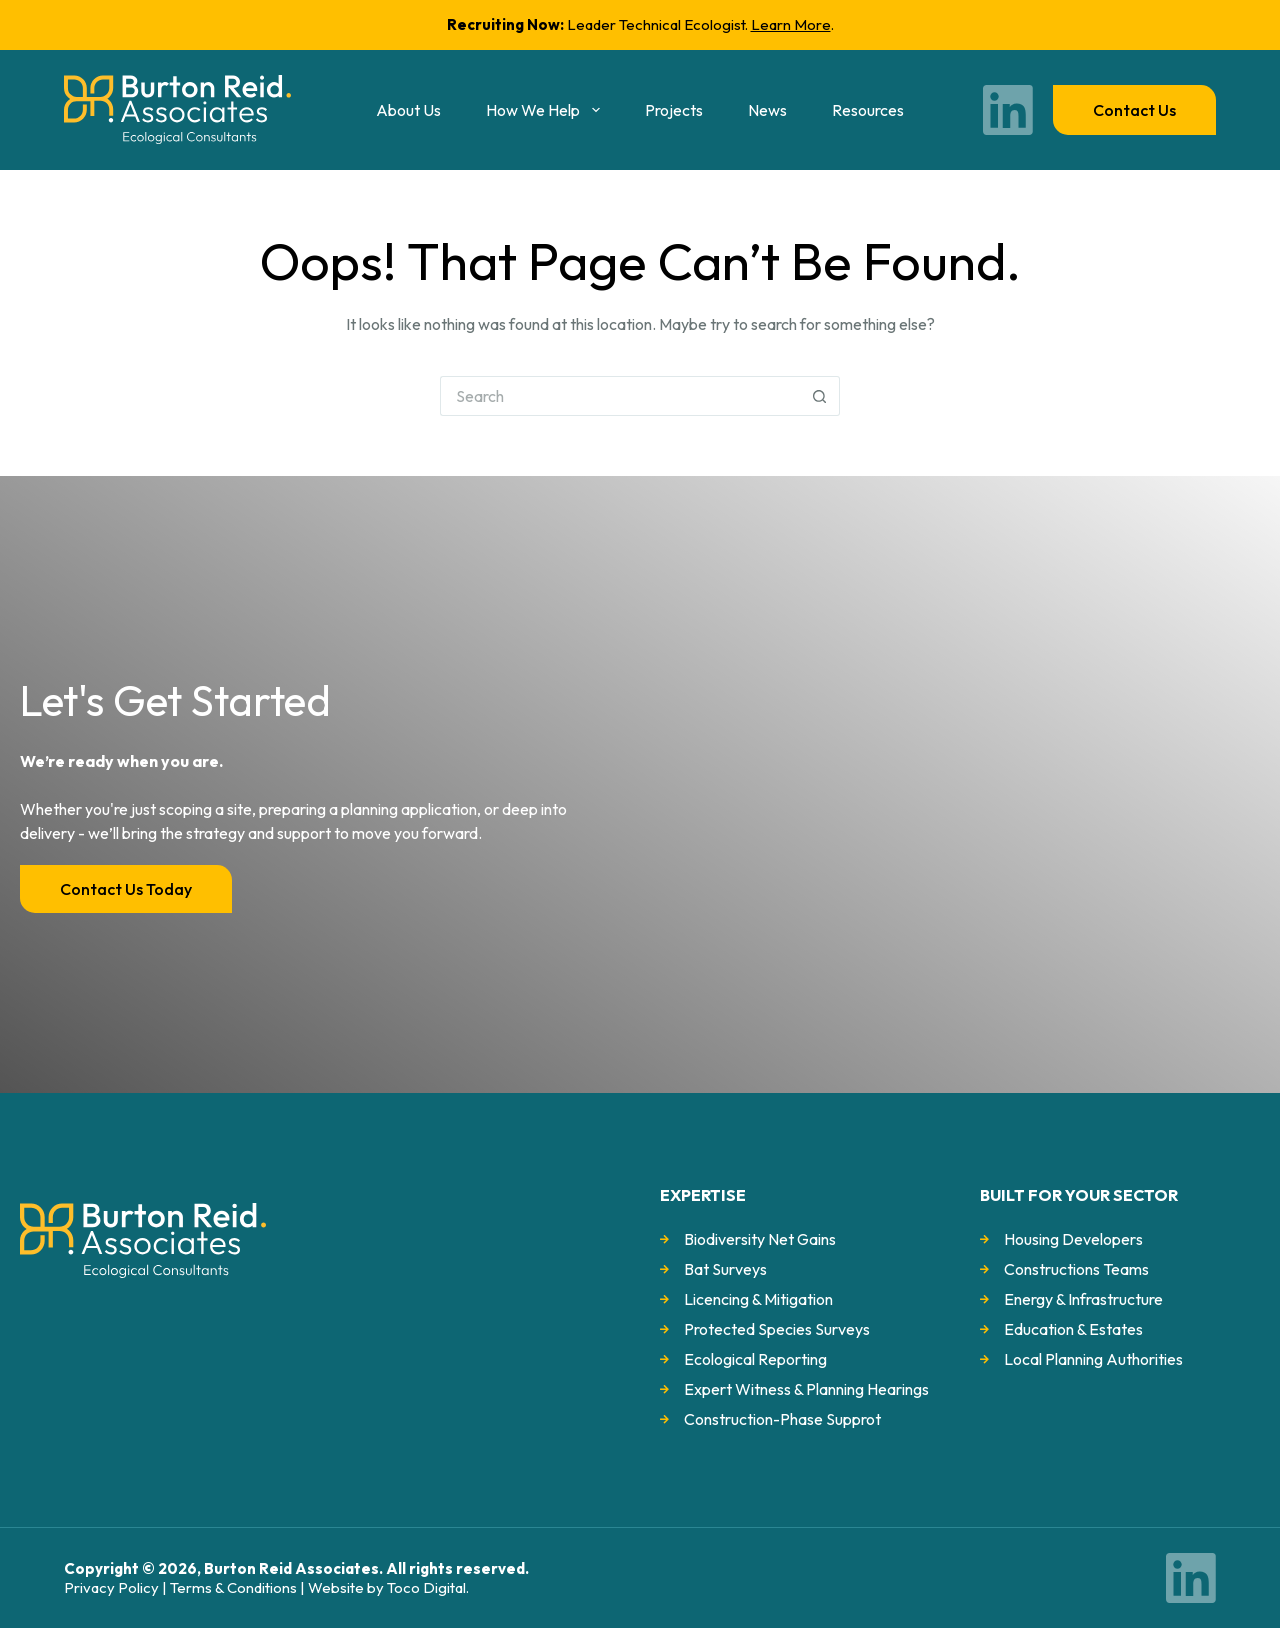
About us (408, 110)
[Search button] (820, 396)
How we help (546, 110)
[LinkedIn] (1008, 110)
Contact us (1134, 110)
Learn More (791, 24)
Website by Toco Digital (387, 1587)
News (767, 110)
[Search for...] (620, 396)
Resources (868, 110)
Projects (674, 110)
